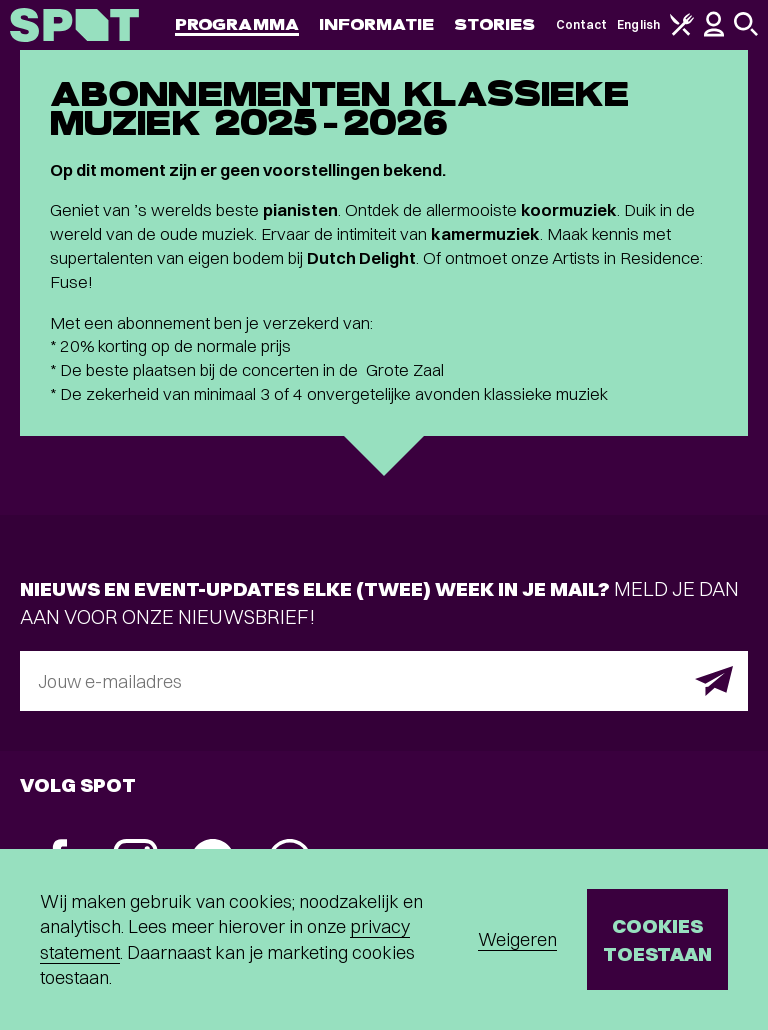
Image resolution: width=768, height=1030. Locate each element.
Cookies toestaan (657, 939)
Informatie (376, 24)
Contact (582, 24)
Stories (495, 24)
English (638, 24)
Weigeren (517, 939)
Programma (237, 24)
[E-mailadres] (384, 681)
